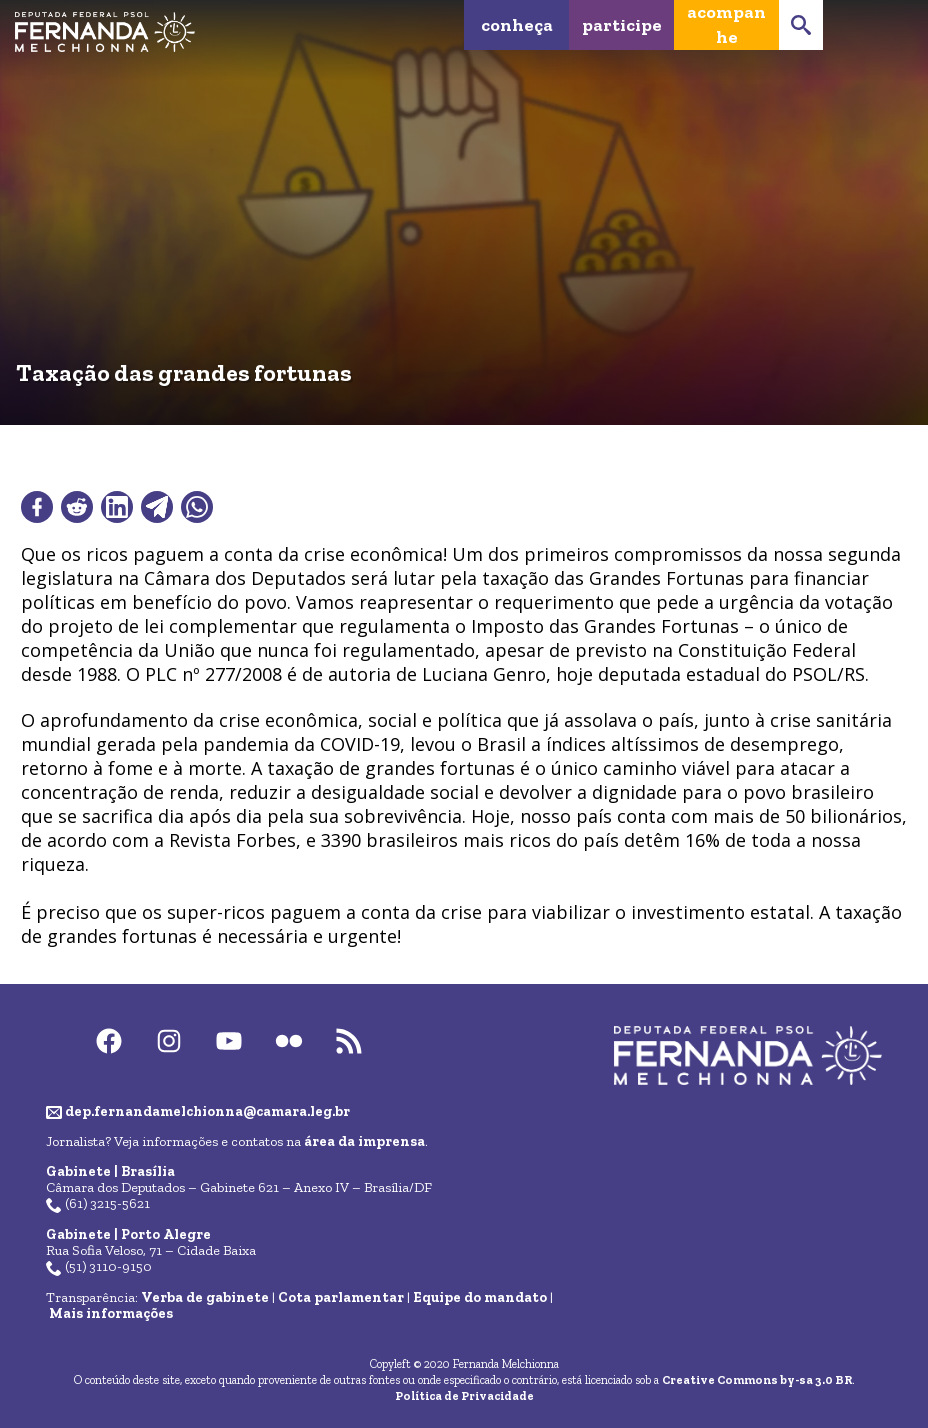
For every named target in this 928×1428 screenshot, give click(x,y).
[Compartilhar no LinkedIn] (117, 507)
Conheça (517, 25)
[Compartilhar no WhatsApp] (197, 507)
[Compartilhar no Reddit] (77, 507)
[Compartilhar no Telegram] (157, 507)
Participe (622, 25)
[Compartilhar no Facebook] (37, 507)
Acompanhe (726, 24)
